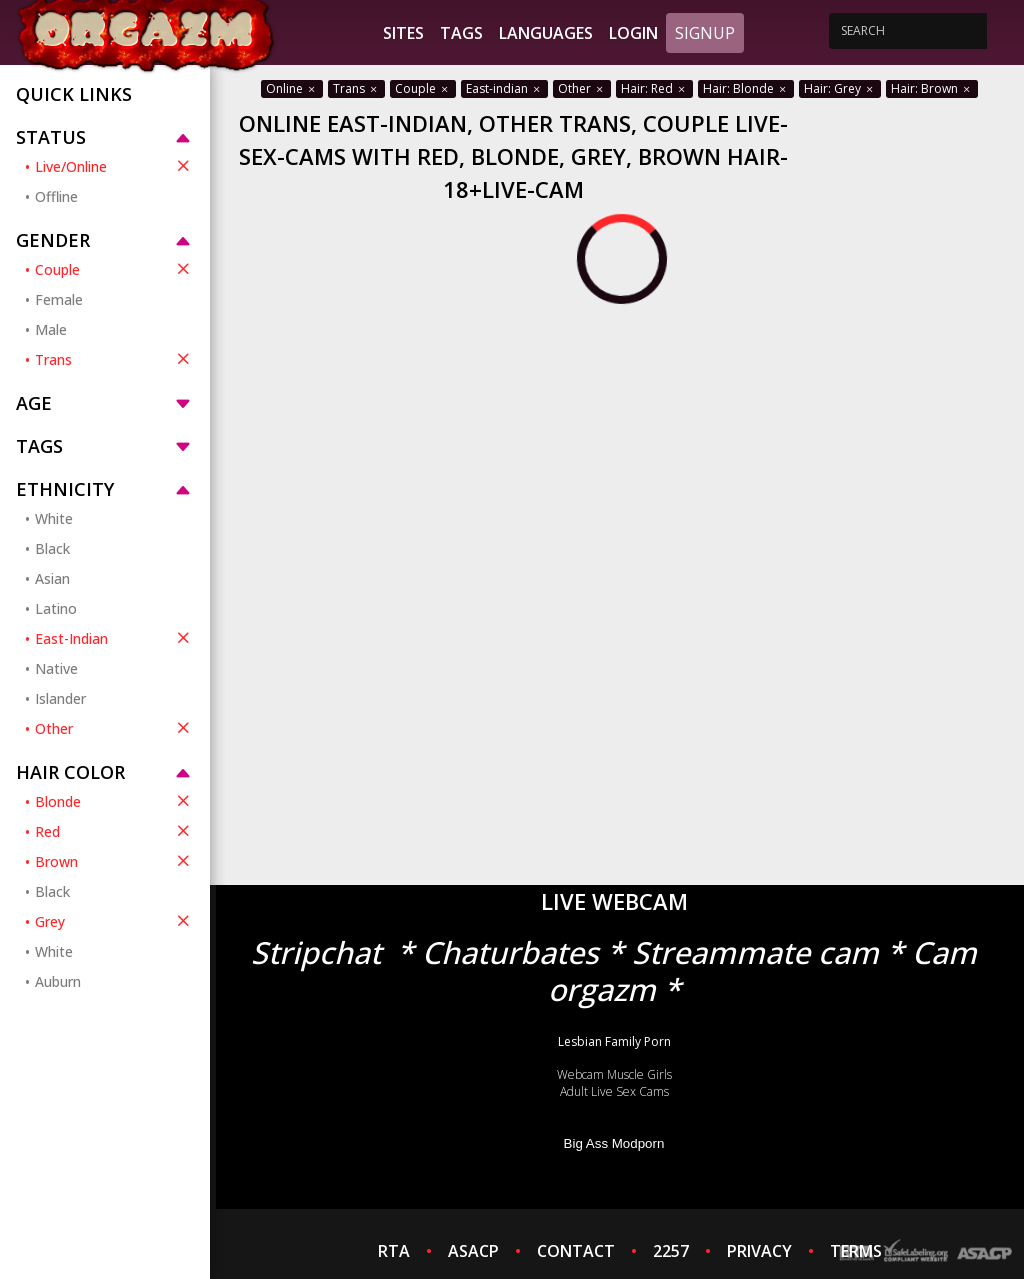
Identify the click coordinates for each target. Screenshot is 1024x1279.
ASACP (473, 1251)
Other (114, 728)
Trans (114, 359)
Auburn (58, 981)
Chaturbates (510, 952)
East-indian (504, 88)
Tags (461, 33)
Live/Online (114, 166)
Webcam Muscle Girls (614, 1074)
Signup (705, 33)
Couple (114, 269)
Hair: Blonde (746, 88)
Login (633, 33)
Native (56, 668)
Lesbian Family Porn (614, 1041)
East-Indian (114, 638)
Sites (403, 33)
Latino (56, 608)
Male (51, 329)
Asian (52, 578)
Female (59, 299)
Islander (60, 698)
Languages (546, 33)
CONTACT (576, 1251)
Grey (114, 921)
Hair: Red (654, 88)
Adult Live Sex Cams (614, 1091)
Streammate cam (755, 952)
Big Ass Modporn (614, 1143)
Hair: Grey (840, 88)
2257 (671, 1251)
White (54, 518)
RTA (394, 1251)
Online (292, 88)
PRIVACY (759, 1251)
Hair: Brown (932, 88)
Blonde (114, 801)
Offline (56, 196)
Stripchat (316, 952)
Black (52, 548)
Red (114, 831)
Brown (114, 861)
